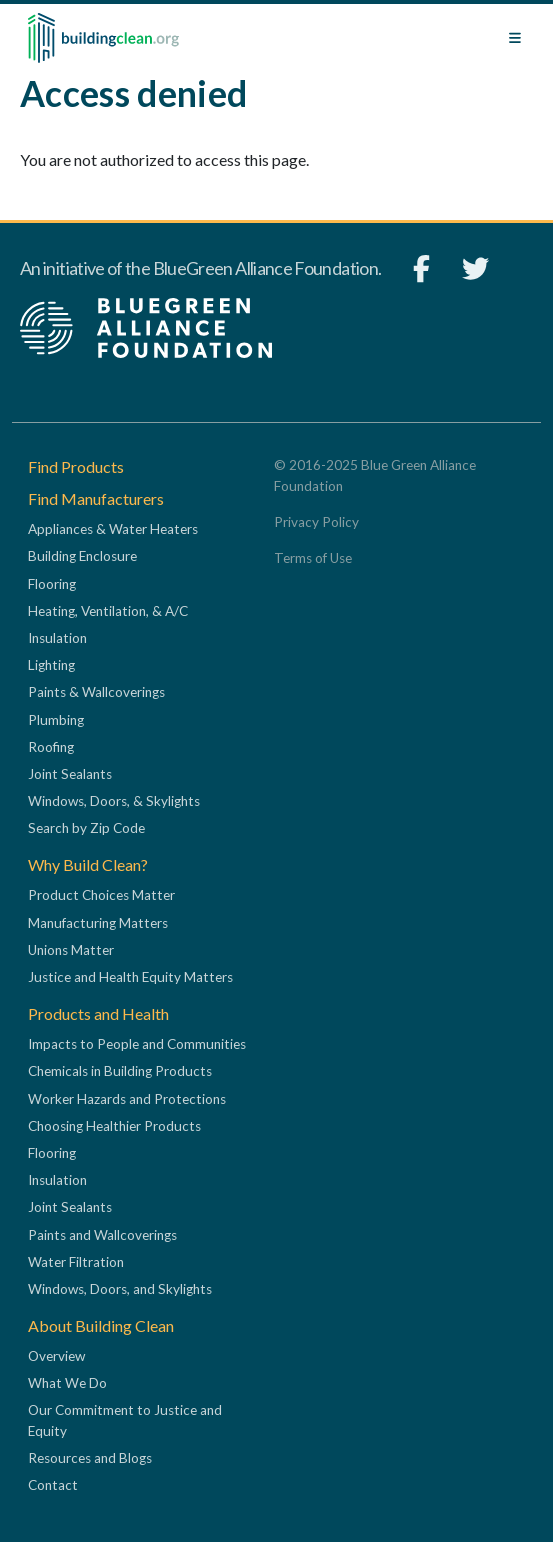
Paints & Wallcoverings (96, 692)
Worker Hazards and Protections (127, 1099)
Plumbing (56, 720)
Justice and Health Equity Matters (130, 977)
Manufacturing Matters (98, 923)
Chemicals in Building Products (120, 1071)
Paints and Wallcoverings (102, 1235)
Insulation (57, 638)
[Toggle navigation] (515, 38)
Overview (56, 1356)
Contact (53, 1485)
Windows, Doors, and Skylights (120, 1289)
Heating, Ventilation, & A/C (108, 611)
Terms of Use (313, 558)
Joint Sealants (70, 774)
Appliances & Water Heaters (113, 529)
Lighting (51, 665)
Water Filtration (76, 1262)
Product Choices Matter (101, 895)
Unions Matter (71, 950)
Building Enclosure (82, 556)
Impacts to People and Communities (137, 1044)
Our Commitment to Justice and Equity (125, 1420)
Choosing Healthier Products (114, 1126)
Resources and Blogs (90, 1458)
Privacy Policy (316, 522)
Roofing (51, 747)
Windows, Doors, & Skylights (114, 801)
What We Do (67, 1383)
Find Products (76, 466)
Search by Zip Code (86, 828)
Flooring (52, 584)
